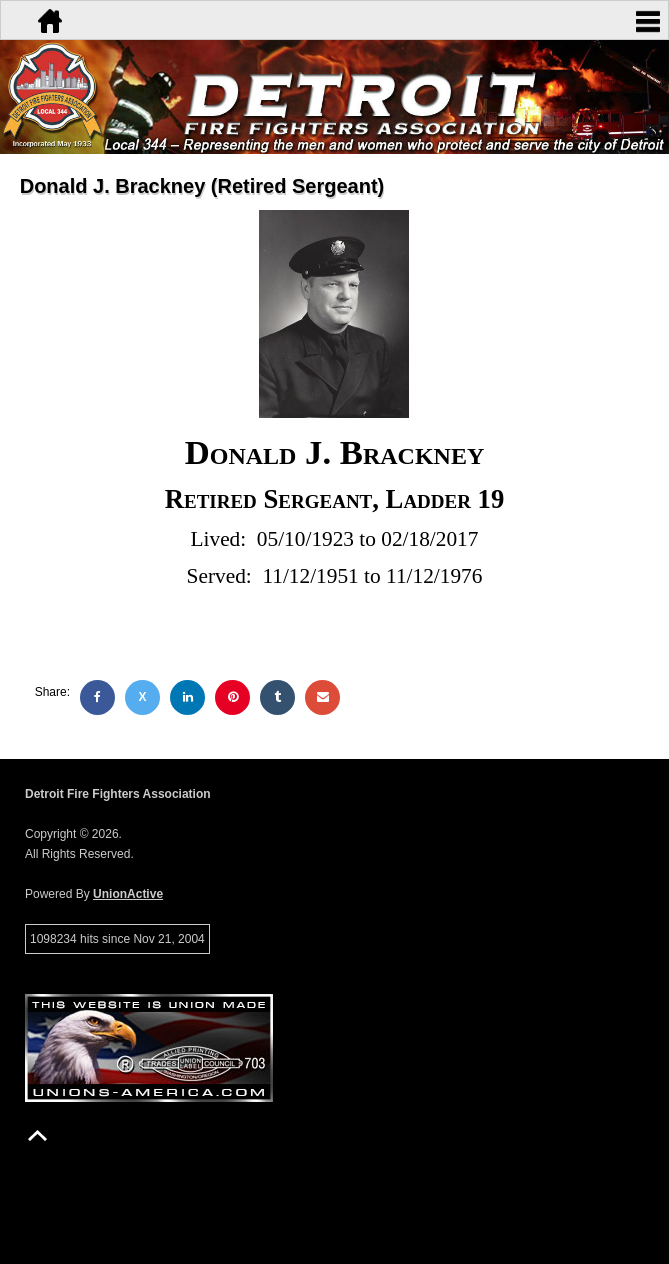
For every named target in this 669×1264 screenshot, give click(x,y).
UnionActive (128, 894)
